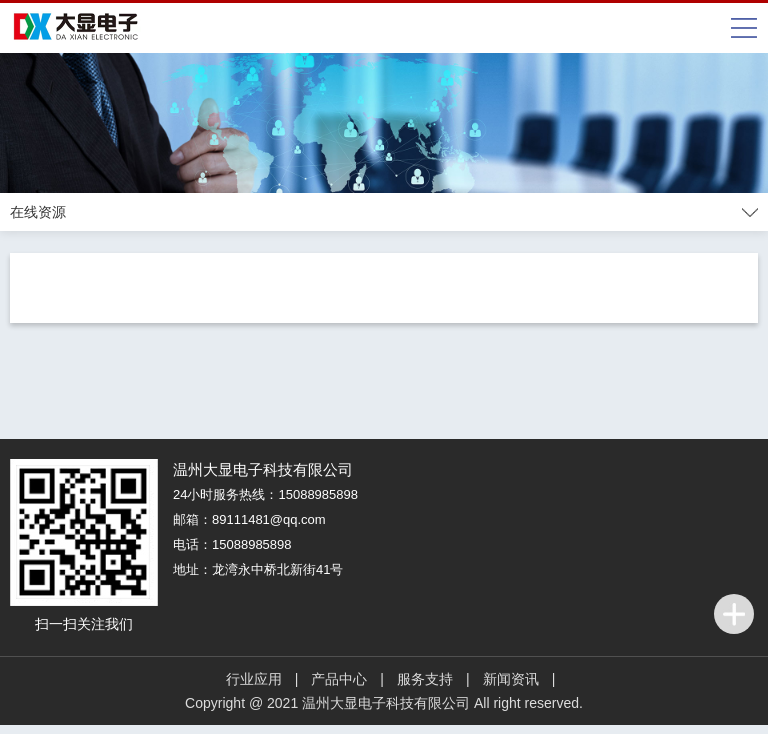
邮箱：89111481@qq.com (249, 519)
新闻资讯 (511, 679)
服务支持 (425, 679)
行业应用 (254, 679)
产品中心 (339, 679)
